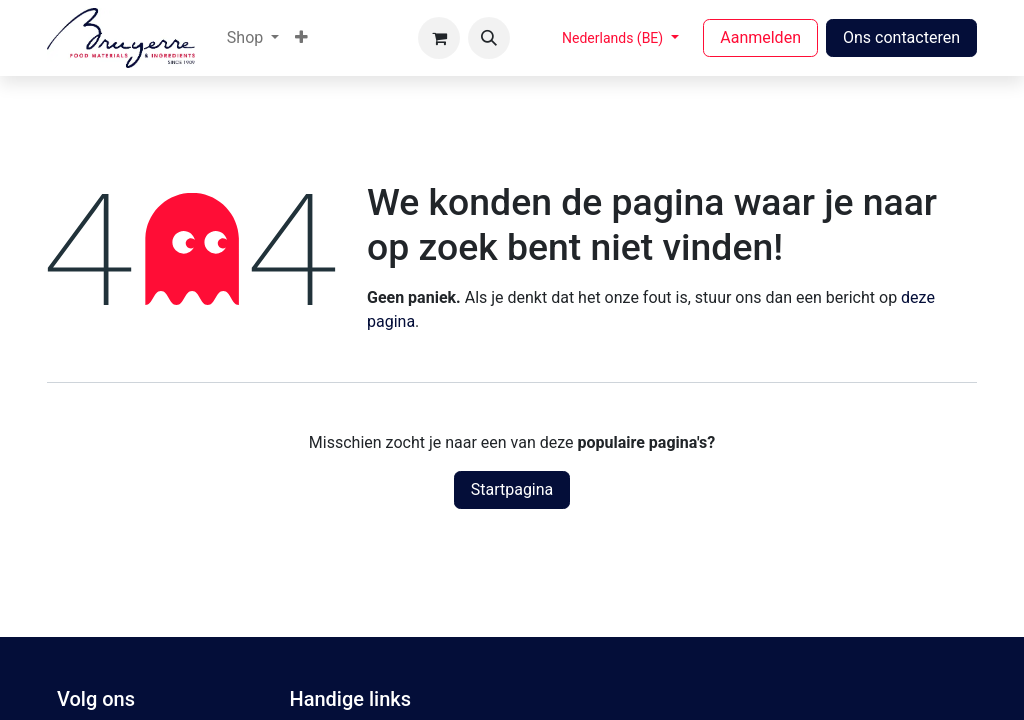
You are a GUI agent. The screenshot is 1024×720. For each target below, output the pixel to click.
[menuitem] (253, 38)
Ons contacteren (901, 37)
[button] (489, 38)
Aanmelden (760, 37)
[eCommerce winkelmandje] (439, 38)
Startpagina (512, 489)
